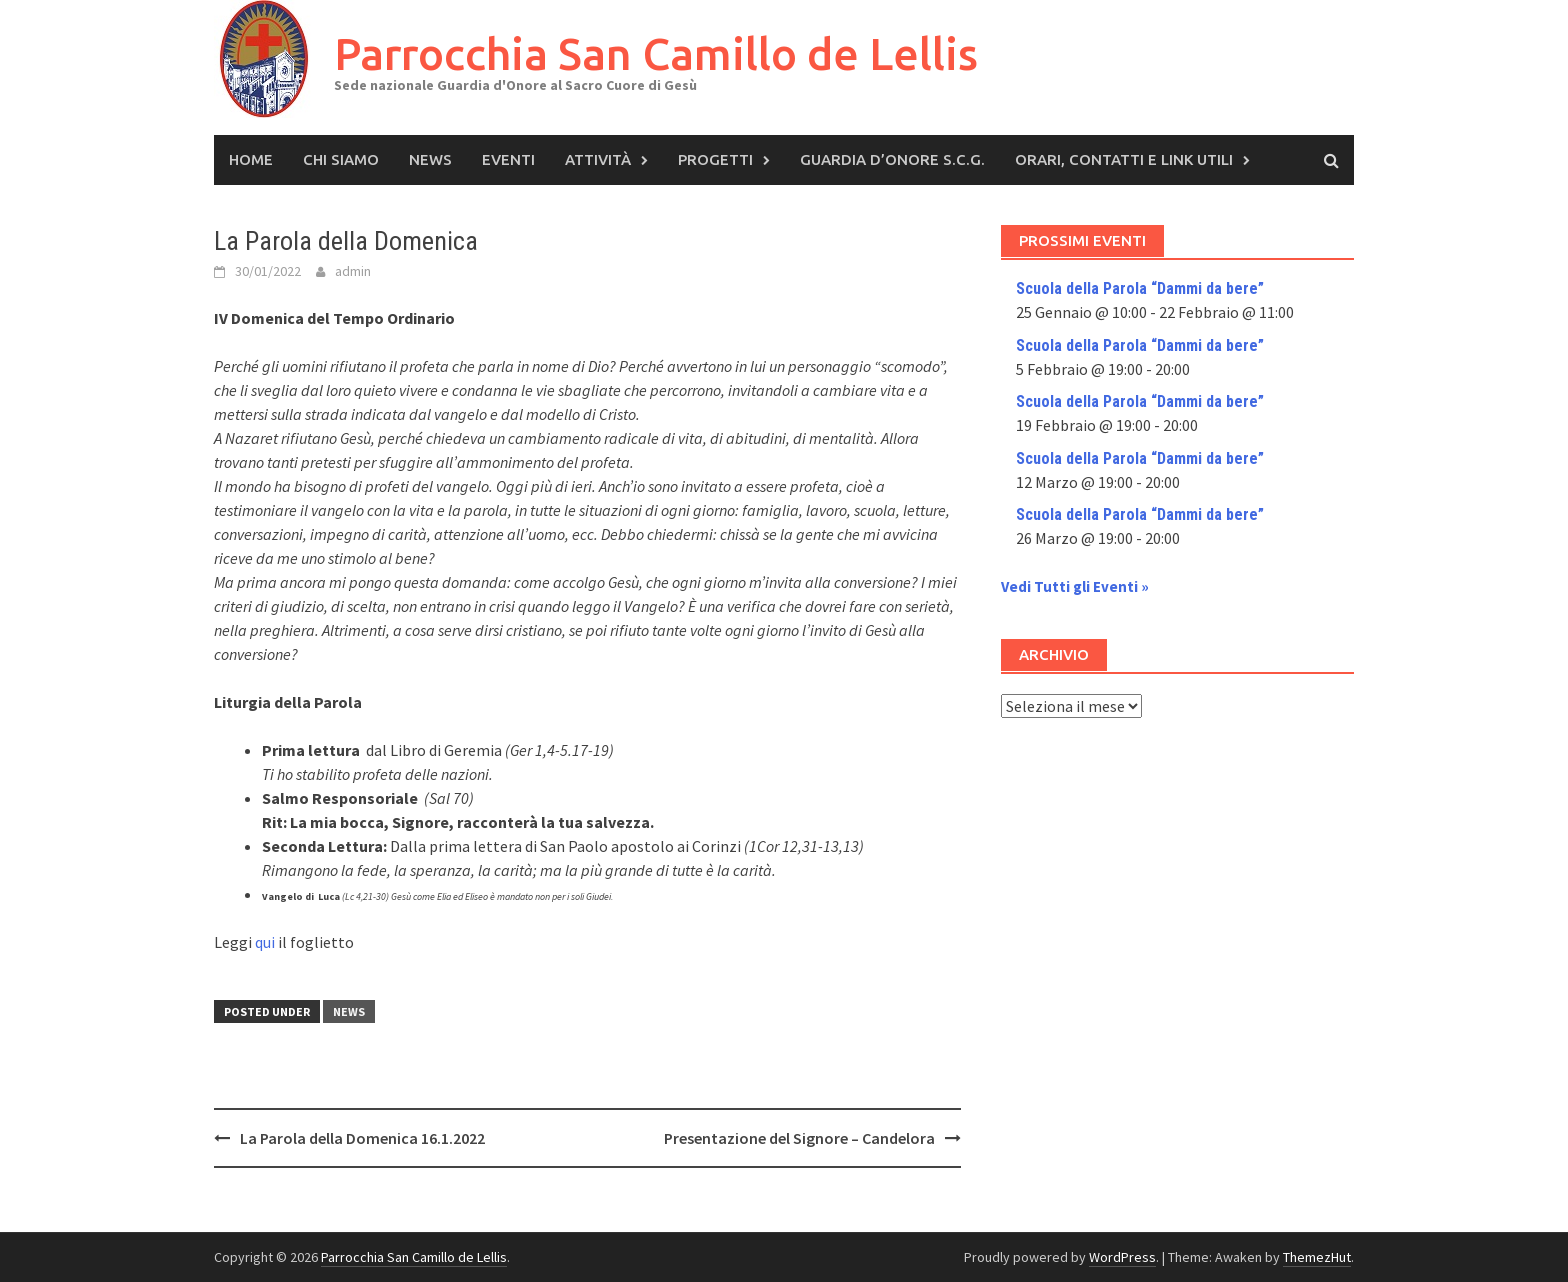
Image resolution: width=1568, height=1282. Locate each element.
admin (353, 271)
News (430, 159)
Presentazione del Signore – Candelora (799, 1138)
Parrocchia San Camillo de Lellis (656, 53)
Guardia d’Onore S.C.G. (892, 159)
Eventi (508, 159)
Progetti (715, 159)
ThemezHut (1317, 1257)
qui (265, 942)
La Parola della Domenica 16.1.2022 (362, 1138)
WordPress (1122, 1257)
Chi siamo (341, 159)
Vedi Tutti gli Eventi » (1075, 586)
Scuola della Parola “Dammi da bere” (1140, 288)
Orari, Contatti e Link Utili (1124, 159)
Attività (598, 159)
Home (251, 159)
